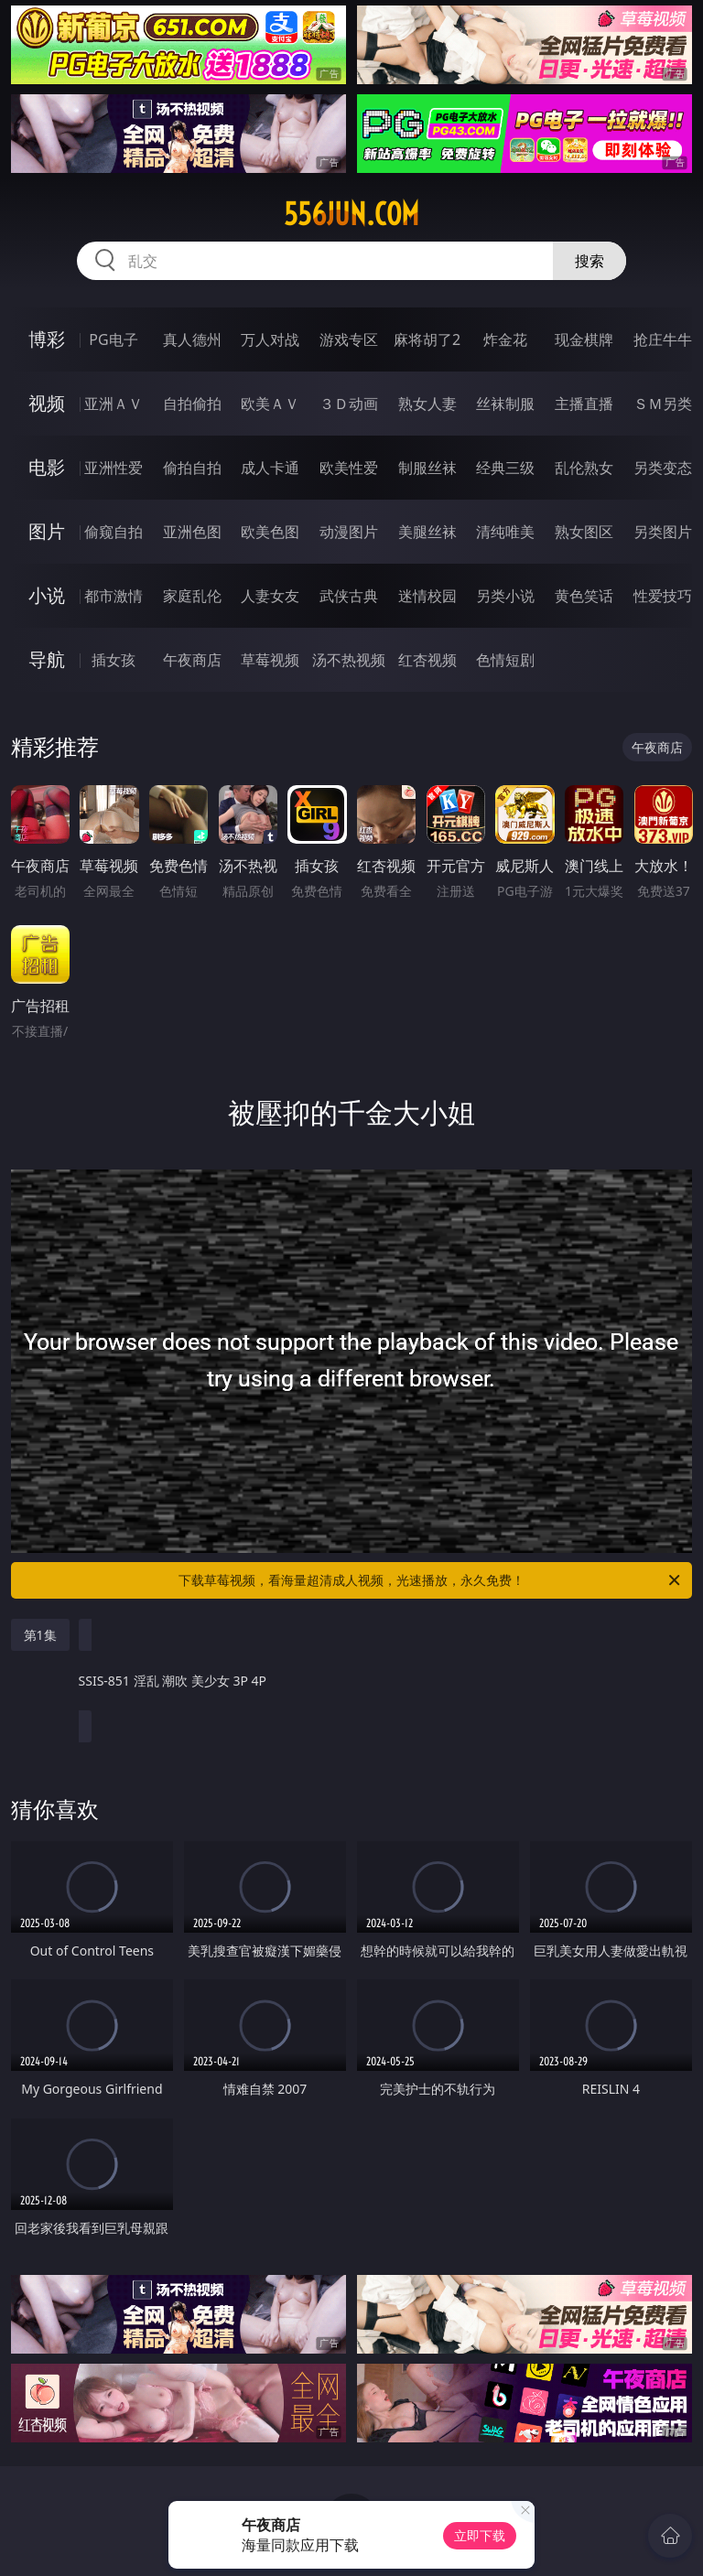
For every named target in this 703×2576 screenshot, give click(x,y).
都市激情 (113, 596)
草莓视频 (270, 660)
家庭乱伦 (192, 596)
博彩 (46, 339)
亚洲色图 (192, 532)
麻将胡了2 (427, 339)
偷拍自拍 (192, 468)
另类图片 (662, 532)
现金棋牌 (584, 339)
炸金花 (505, 339)
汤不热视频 (348, 660)
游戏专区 (348, 339)
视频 (46, 403)
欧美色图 (270, 532)
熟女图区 (584, 532)
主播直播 (584, 403)
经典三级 (505, 468)
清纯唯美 (505, 532)
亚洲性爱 (113, 468)
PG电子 (113, 339)
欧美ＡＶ (270, 403)
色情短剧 (505, 660)
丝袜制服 (505, 403)
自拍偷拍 (192, 403)
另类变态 (662, 468)
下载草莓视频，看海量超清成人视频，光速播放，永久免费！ (430, 1580)
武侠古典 (348, 596)
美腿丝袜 (427, 532)
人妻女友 (270, 596)
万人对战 (270, 339)
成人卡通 (270, 468)
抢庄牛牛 (662, 339)
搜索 (589, 261)
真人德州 (192, 339)
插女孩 (113, 660)
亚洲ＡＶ (113, 403)
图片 (46, 531)
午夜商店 (192, 660)
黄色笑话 (584, 596)
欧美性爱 (348, 468)
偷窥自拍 (113, 532)
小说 (46, 595)
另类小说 (505, 596)
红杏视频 (427, 660)
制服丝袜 (427, 468)
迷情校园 (427, 596)
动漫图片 (348, 532)
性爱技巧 (662, 596)
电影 (46, 467)
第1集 (40, 1635)
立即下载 (479, 2535)
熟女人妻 (427, 403)
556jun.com (351, 214)
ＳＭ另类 (662, 403)
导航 (46, 659)
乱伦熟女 (584, 468)
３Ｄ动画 (348, 403)
